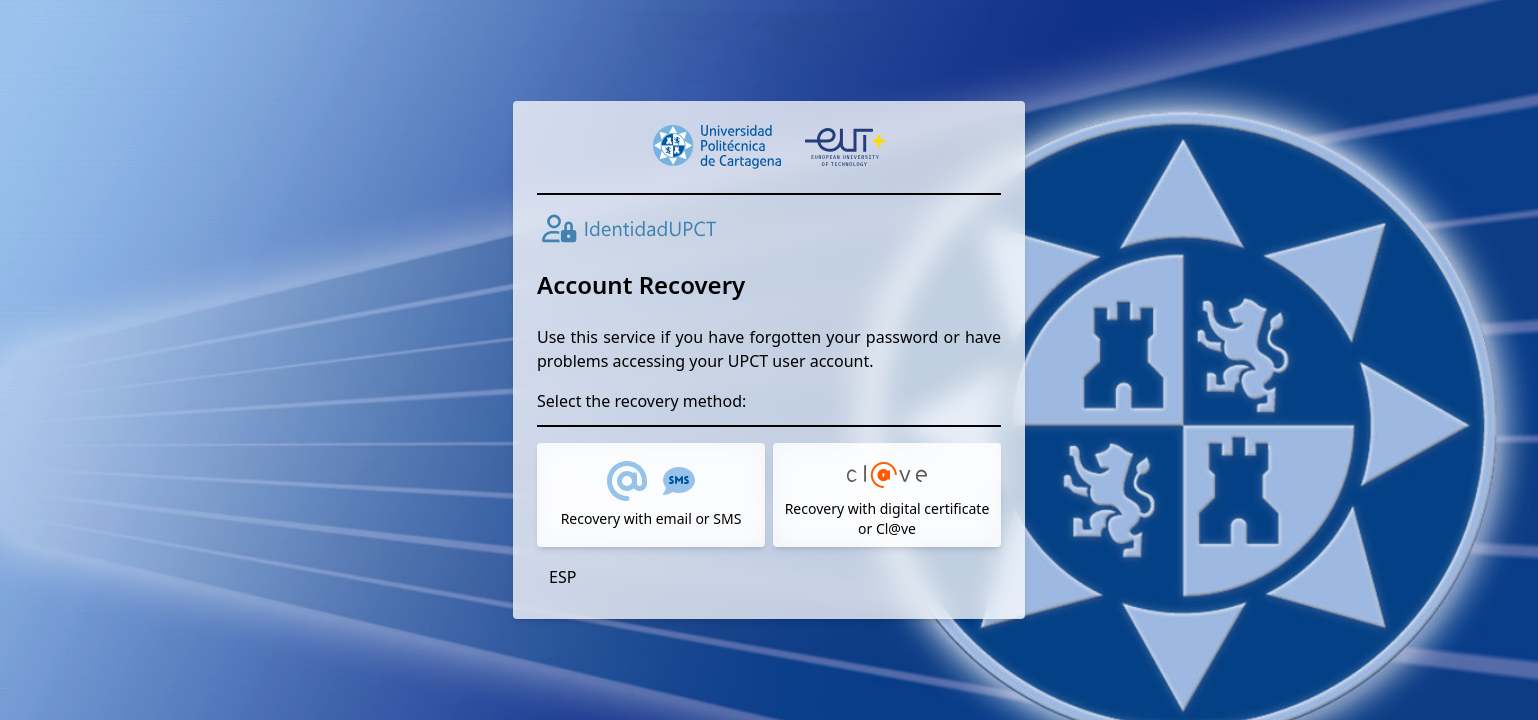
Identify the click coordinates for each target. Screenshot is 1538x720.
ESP (562, 577)
